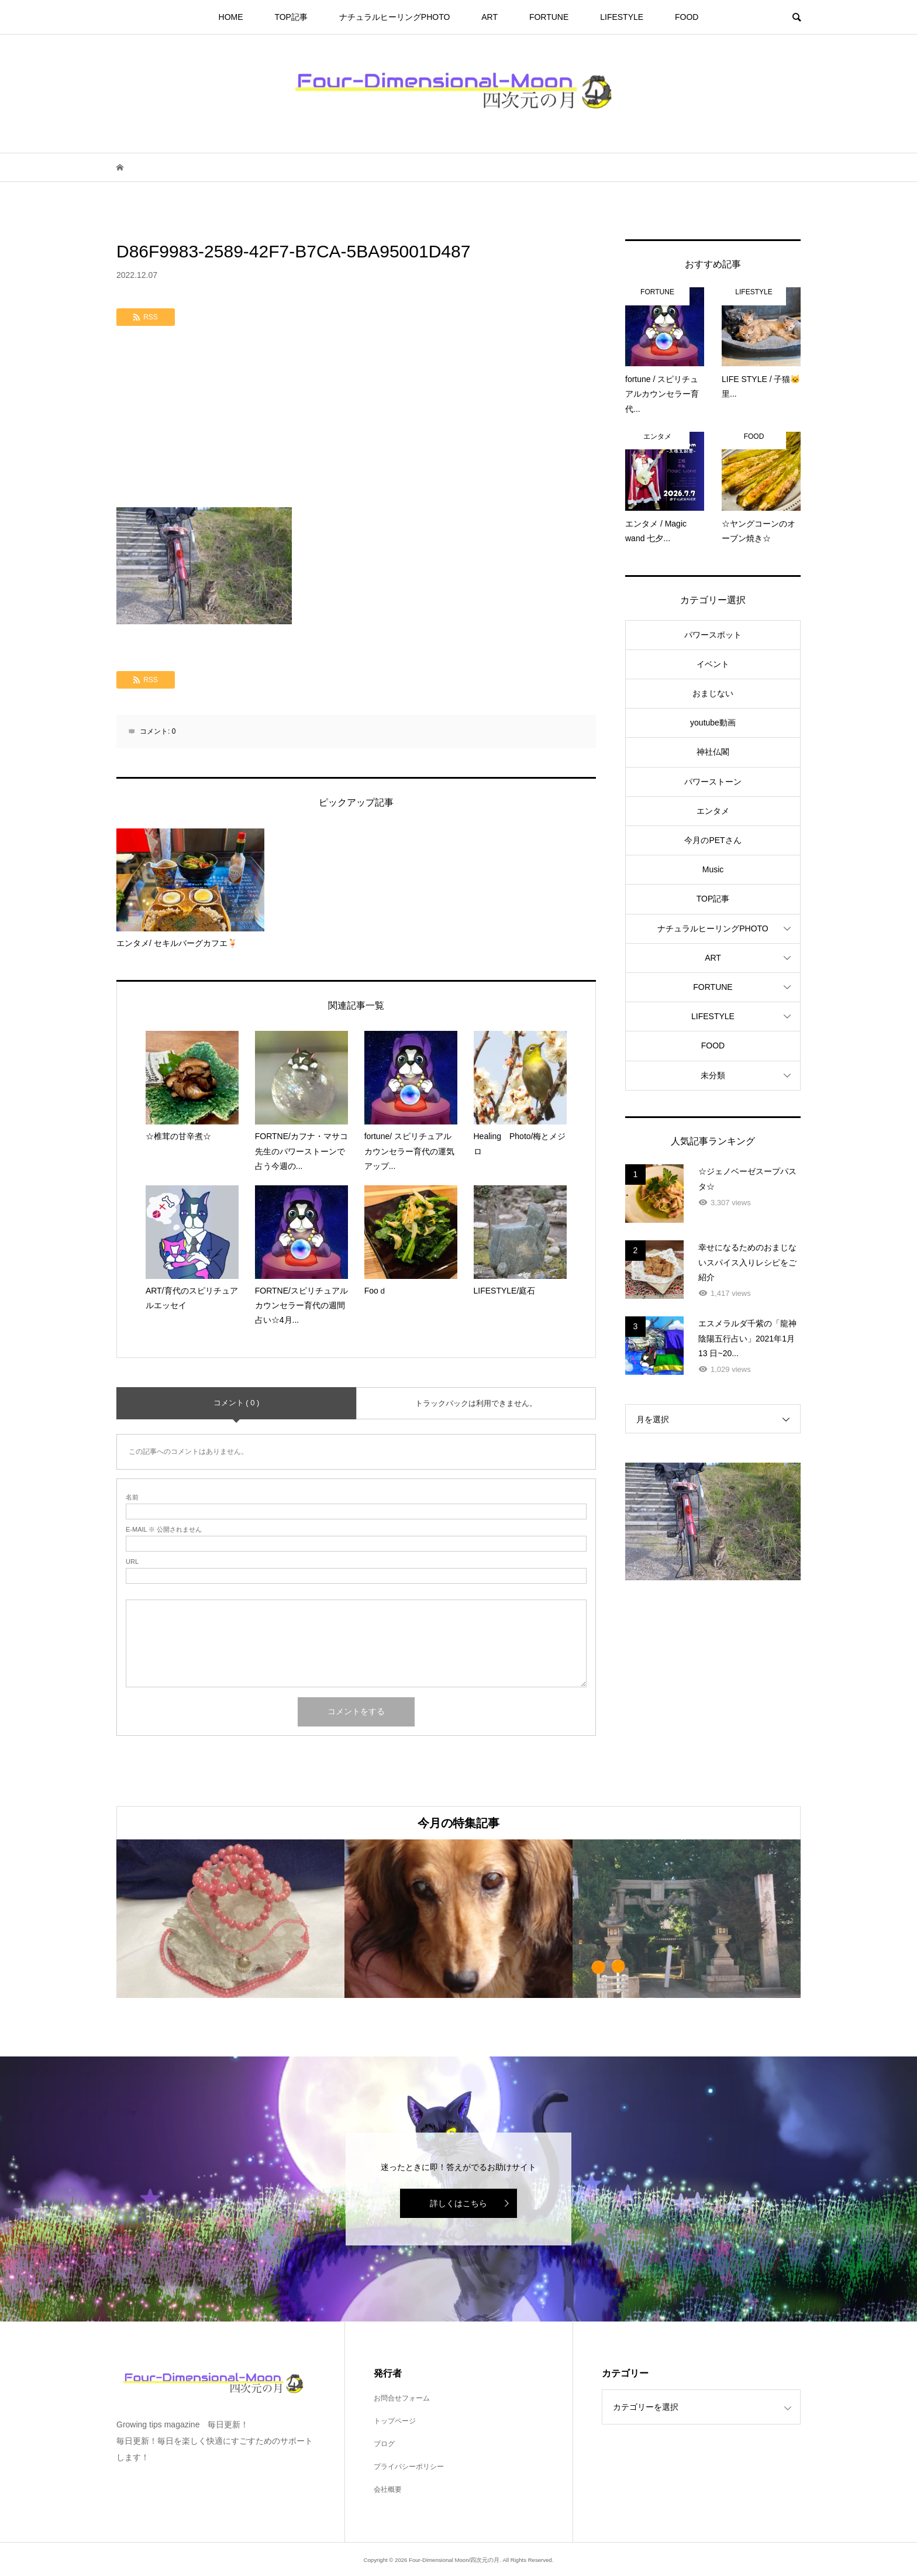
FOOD (686, 17)
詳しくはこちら (458, 2203)
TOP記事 (291, 17)
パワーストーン (713, 781)
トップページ (395, 2421)
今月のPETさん (712, 840)
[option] (230, 1918)
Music (713, 869)
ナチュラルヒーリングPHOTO (394, 17)
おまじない (712, 693)
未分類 (713, 1075)
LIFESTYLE (621, 17)
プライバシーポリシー (409, 2466)
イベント (713, 664)
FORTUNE (548, 17)
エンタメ (713, 811)
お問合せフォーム (402, 2398)
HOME (231, 17)
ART (489, 17)
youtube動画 (713, 722)
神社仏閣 (713, 751)
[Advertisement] (356, 419)
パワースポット (713, 634)
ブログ (384, 2444)
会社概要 (388, 2489)
